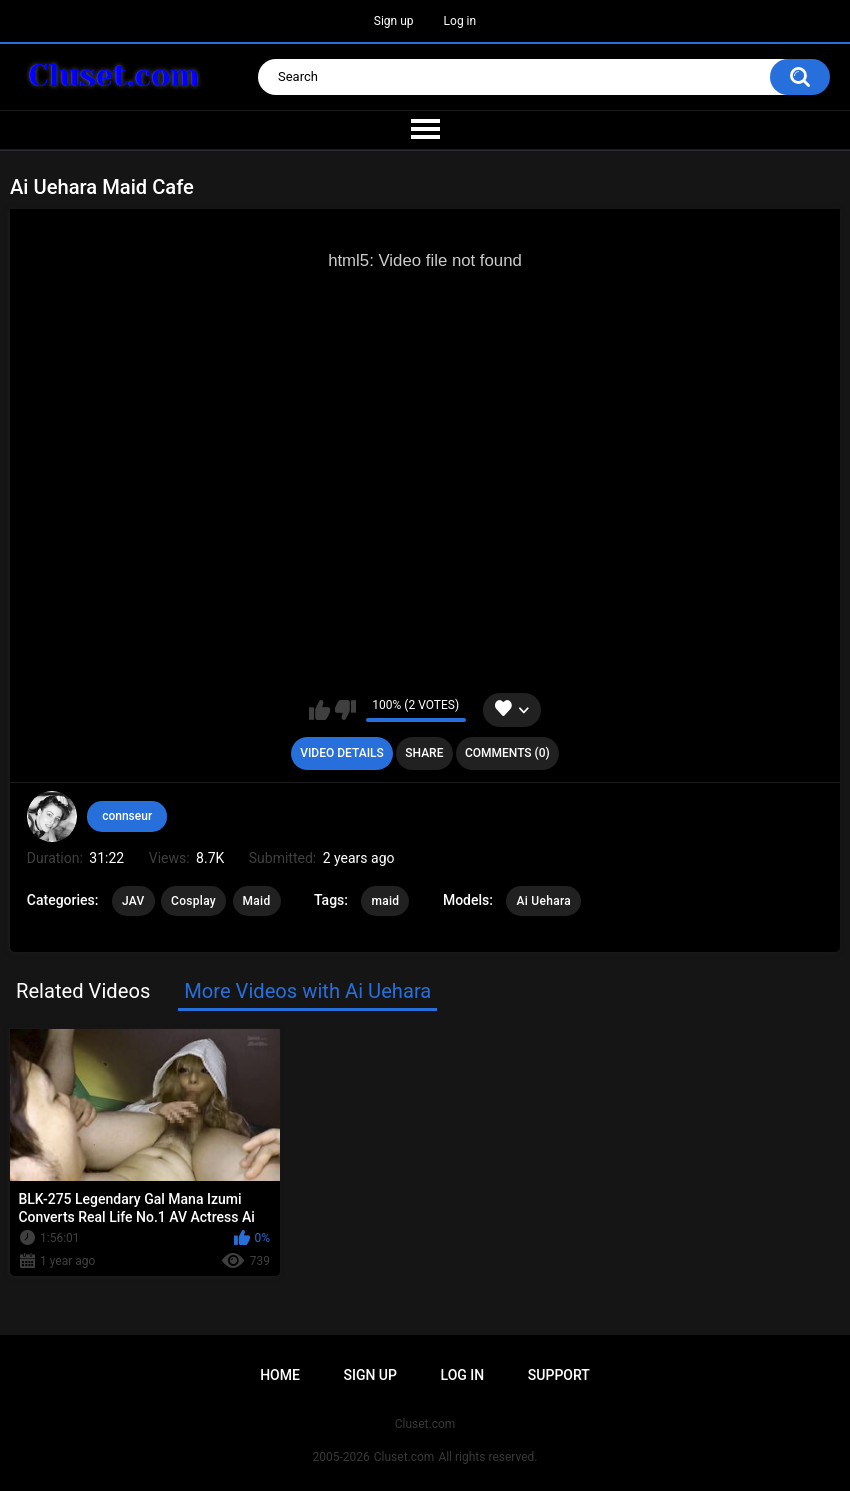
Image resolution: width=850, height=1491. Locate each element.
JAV (133, 901)
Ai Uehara (543, 901)
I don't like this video (345, 710)
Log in (460, 21)
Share (424, 753)
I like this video (319, 710)
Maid (257, 901)
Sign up (394, 21)
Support (559, 1375)
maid (385, 901)
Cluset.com (404, 1457)
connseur (127, 816)
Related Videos (83, 991)
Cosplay (193, 901)
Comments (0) (507, 753)
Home (280, 1375)
